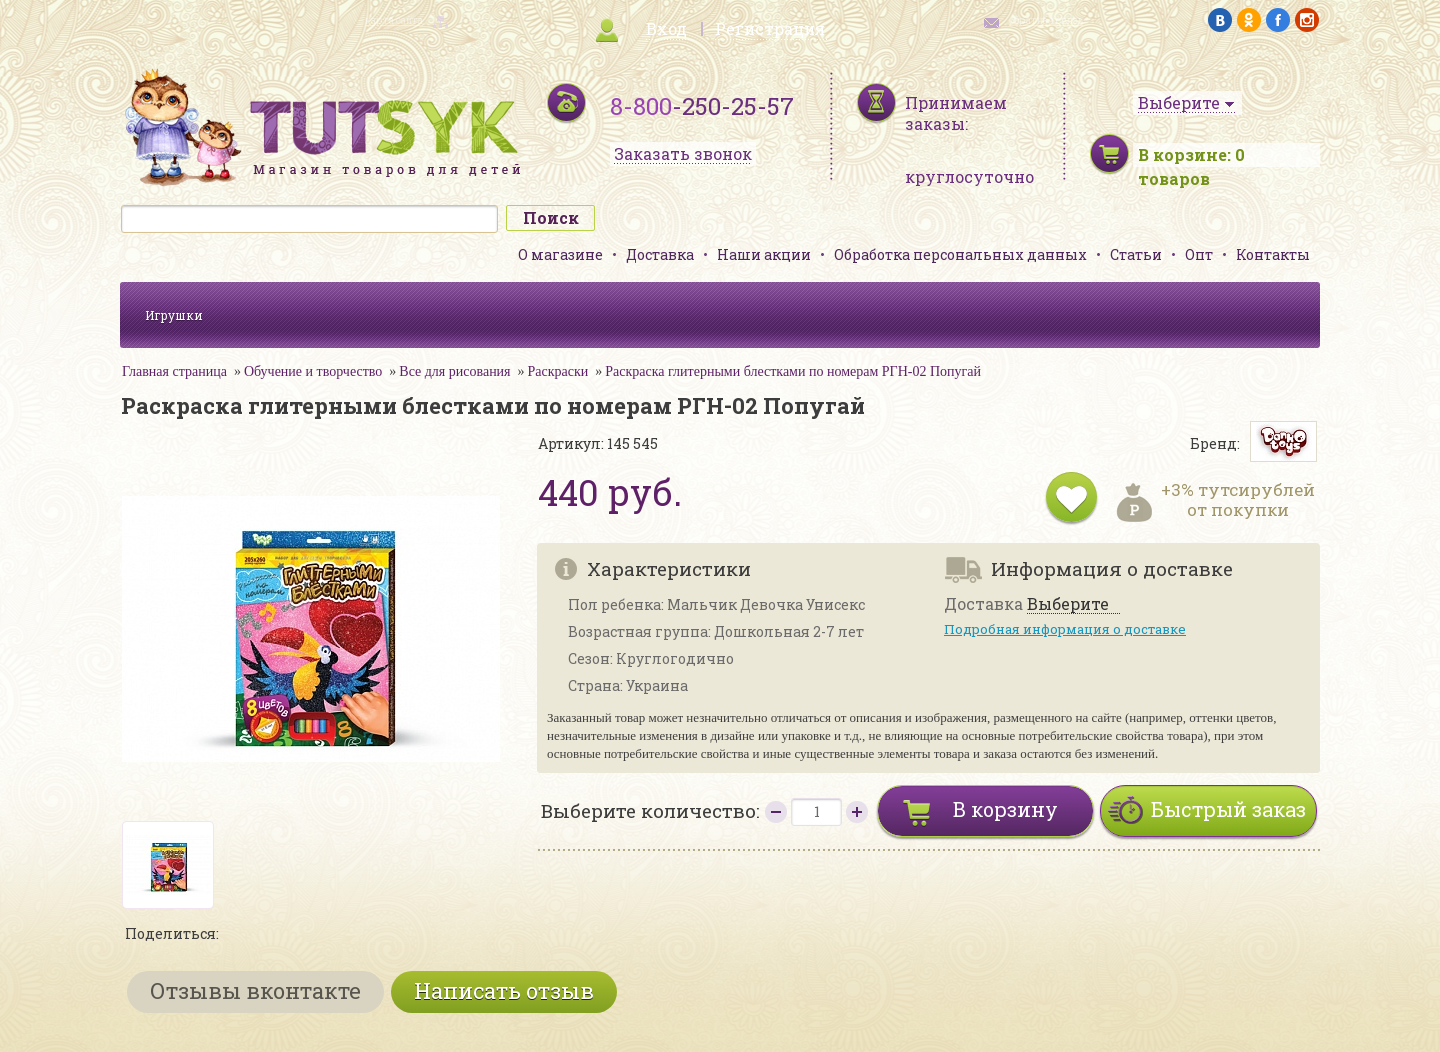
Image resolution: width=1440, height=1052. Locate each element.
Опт (1199, 254)
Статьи (1136, 254)
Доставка (660, 254)
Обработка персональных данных (960, 254)
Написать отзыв (504, 990)
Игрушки (174, 315)
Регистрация (770, 28)
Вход (666, 28)
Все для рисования (454, 371)
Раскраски (558, 371)
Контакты (1273, 254)
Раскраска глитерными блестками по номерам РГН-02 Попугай (793, 371)
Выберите (1068, 604)
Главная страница (174, 371)
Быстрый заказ (1228, 809)
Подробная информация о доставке (1065, 629)
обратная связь (1046, 20)
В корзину (1005, 809)
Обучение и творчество (313, 371)
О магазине (560, 254)
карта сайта (394, 20)
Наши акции (764, 254)
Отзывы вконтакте (255, 990)
